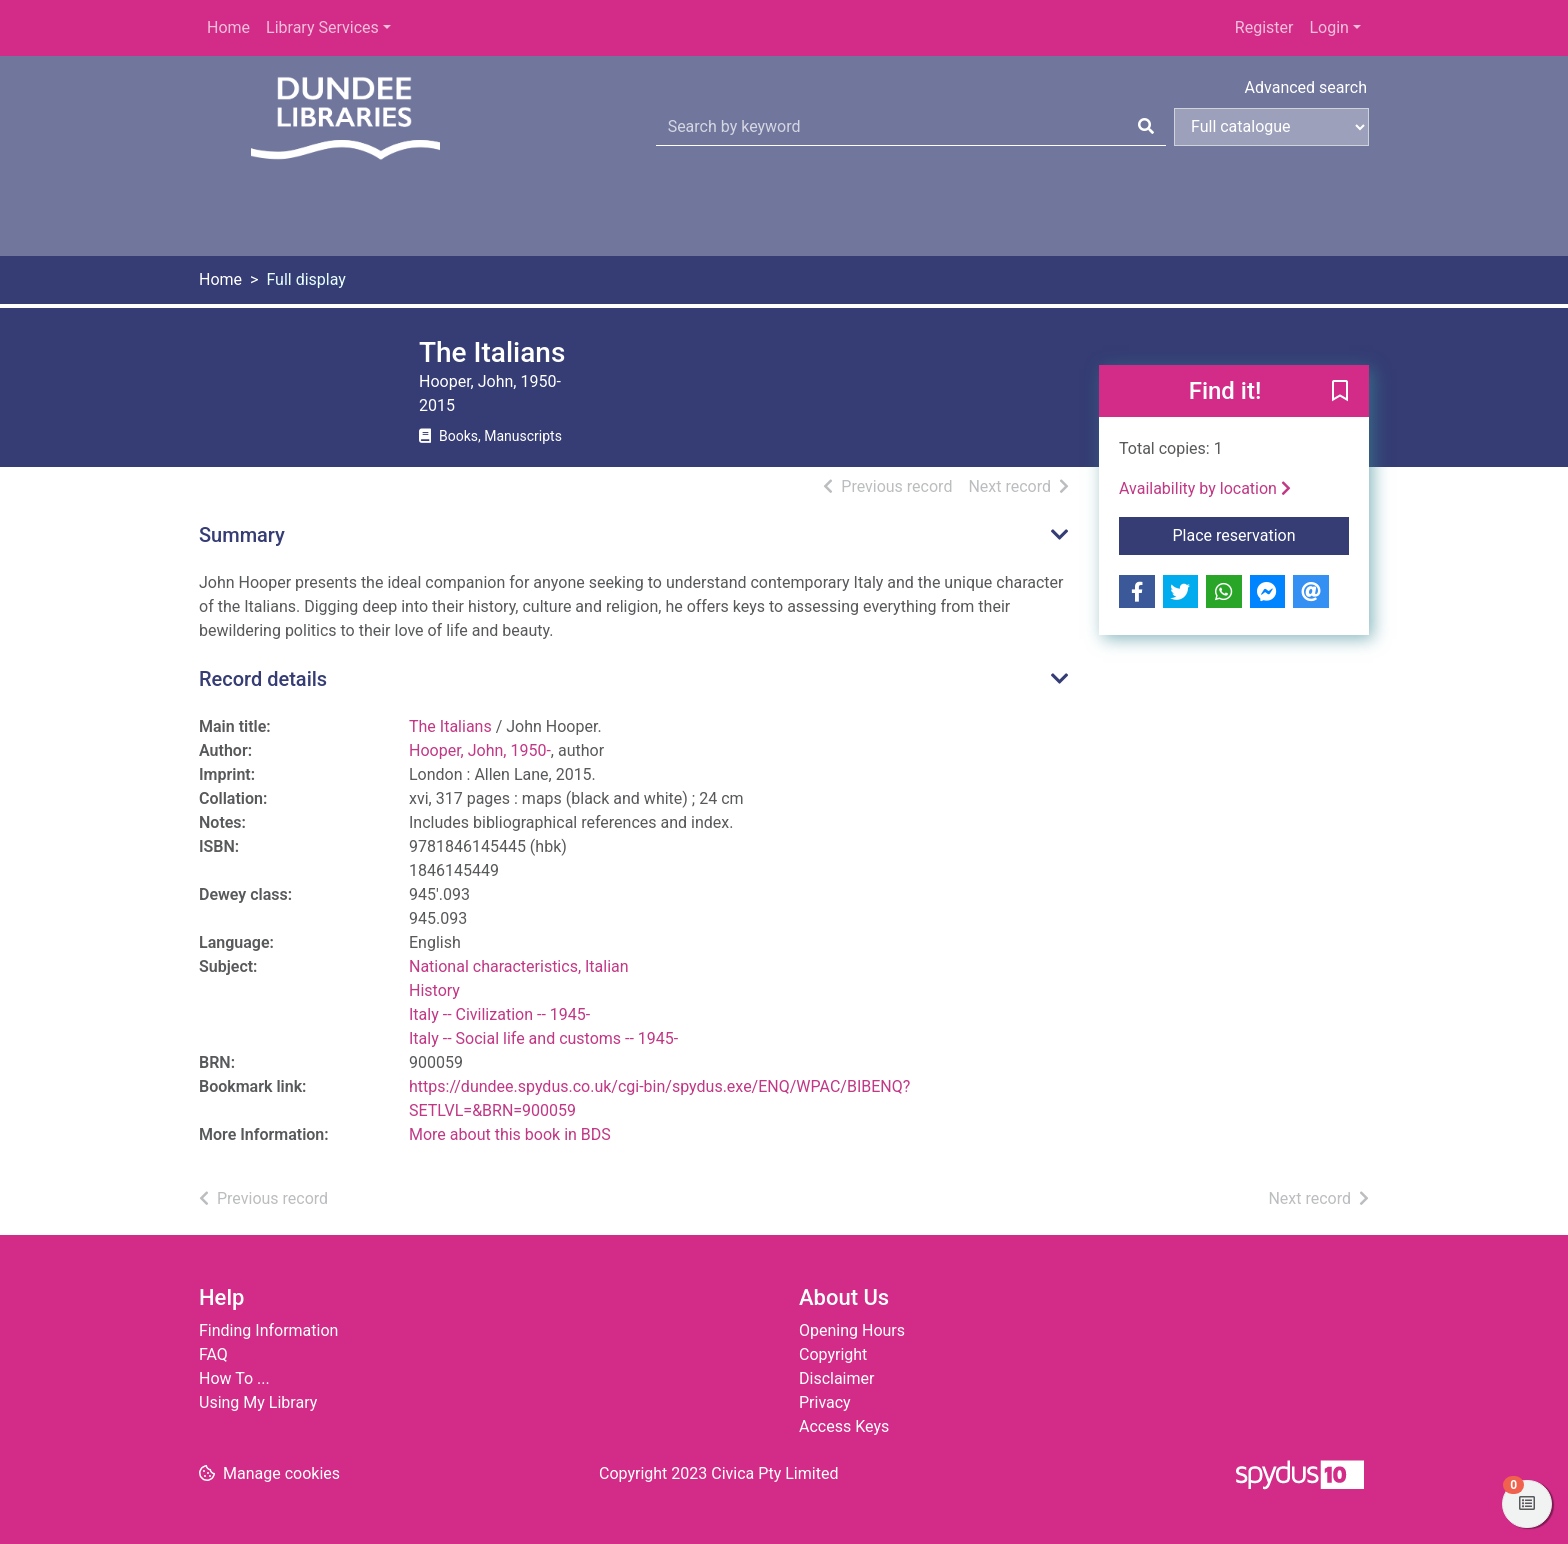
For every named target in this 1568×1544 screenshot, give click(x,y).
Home (228, 27)
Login (1328, 27)
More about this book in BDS (510, 1134)
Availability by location (1205, 488)
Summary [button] (242, 535)
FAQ (213, 1354)
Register (1264, 27)
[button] (1340, 392)
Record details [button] (263, 679)
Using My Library (258, 1402)
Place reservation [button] (1261, 534)
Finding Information (268, 1330)
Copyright (833, 1354)
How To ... (234, 1378)
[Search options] (1271, 127)
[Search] (1146, 127)
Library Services (322, 27)
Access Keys (844, 1426)
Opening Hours (852, 1330)
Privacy (825, 1402)
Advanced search (1306, 87)
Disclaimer (836, 1378)
